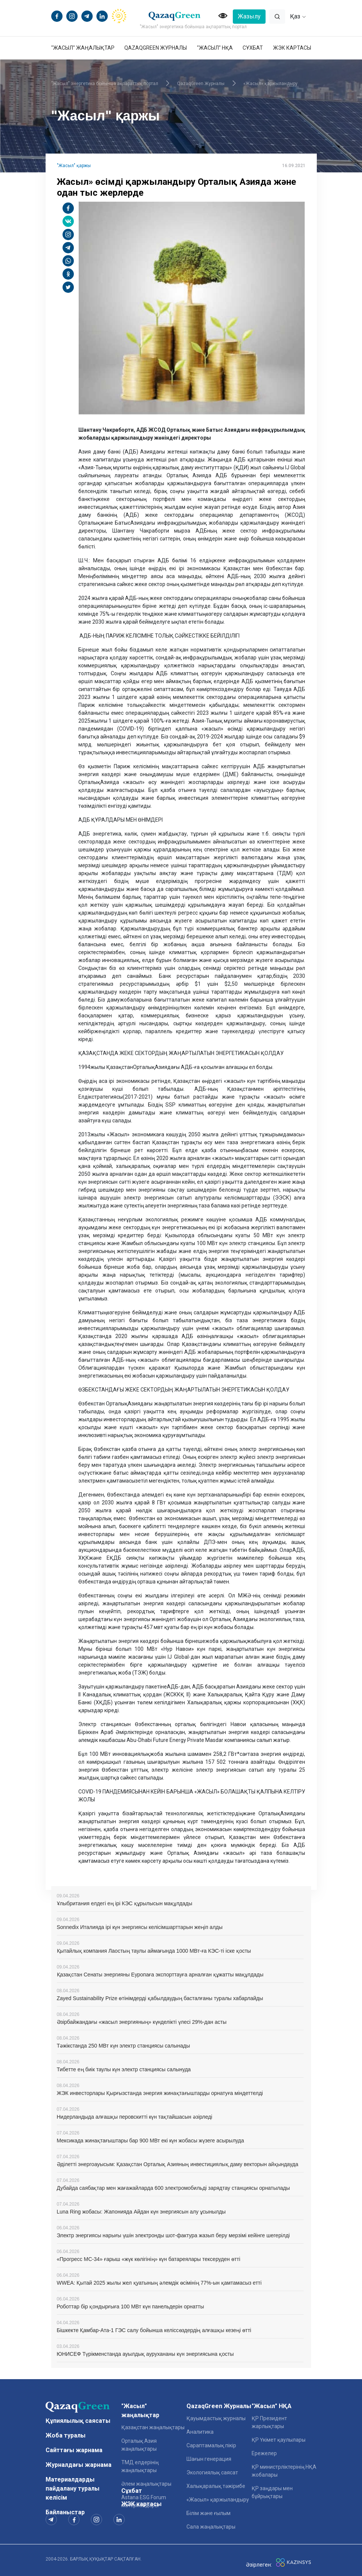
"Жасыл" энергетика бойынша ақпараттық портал (104, 83)
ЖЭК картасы (292, 48)
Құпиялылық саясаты (78, 2420)
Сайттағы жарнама (74, 2450)
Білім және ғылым (208, 2513)
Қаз (298, 16)
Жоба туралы (66, 2435)
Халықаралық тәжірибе (215, 2486)
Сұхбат (253, 48)
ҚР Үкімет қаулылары (278, 2440)
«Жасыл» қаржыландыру (270, 83)
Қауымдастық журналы (216, 2418)
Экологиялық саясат (212, 2472)
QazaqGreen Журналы (155, 48)
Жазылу (249, 16)
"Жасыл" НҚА (215, 48)
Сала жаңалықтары (210, 2527)
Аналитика (200, 2432)
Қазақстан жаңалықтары (153, 2427)
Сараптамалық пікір (211, 2445)
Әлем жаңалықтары (146, 2484)
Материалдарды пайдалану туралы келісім (72, 2488)
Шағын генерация (208, 2459)
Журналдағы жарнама (79, 2464)
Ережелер (264, 2453)
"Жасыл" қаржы (74, 165)
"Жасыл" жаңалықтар (83, 48)
